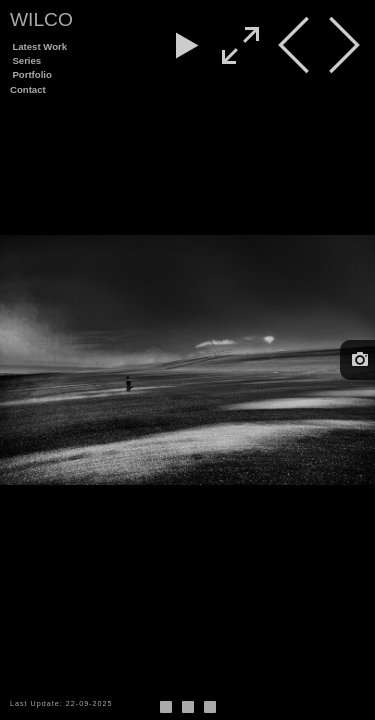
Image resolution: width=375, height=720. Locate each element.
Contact (28, 89)
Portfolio (31, 74)
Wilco (41, 19)
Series (26, 60)
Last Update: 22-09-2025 (61, 703)
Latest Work (39, 46)
